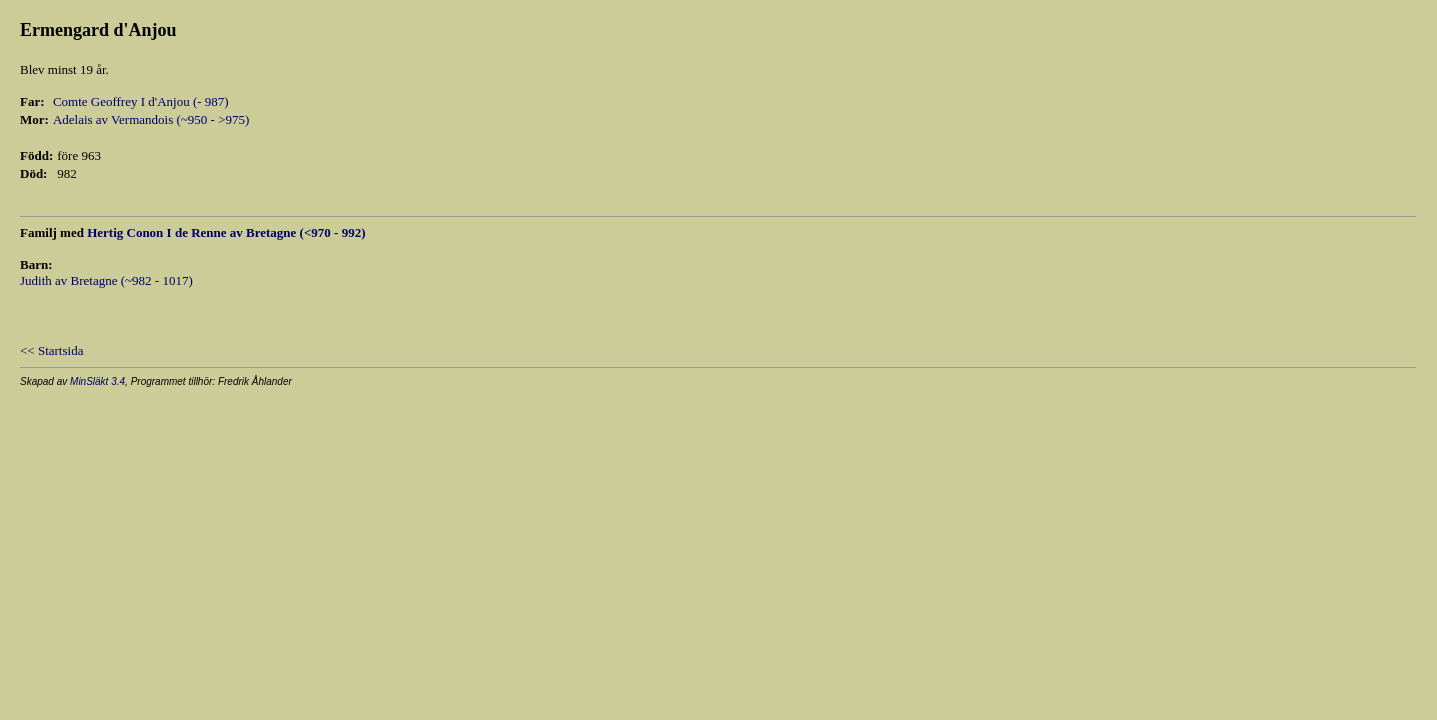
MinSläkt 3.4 (97, 381)
